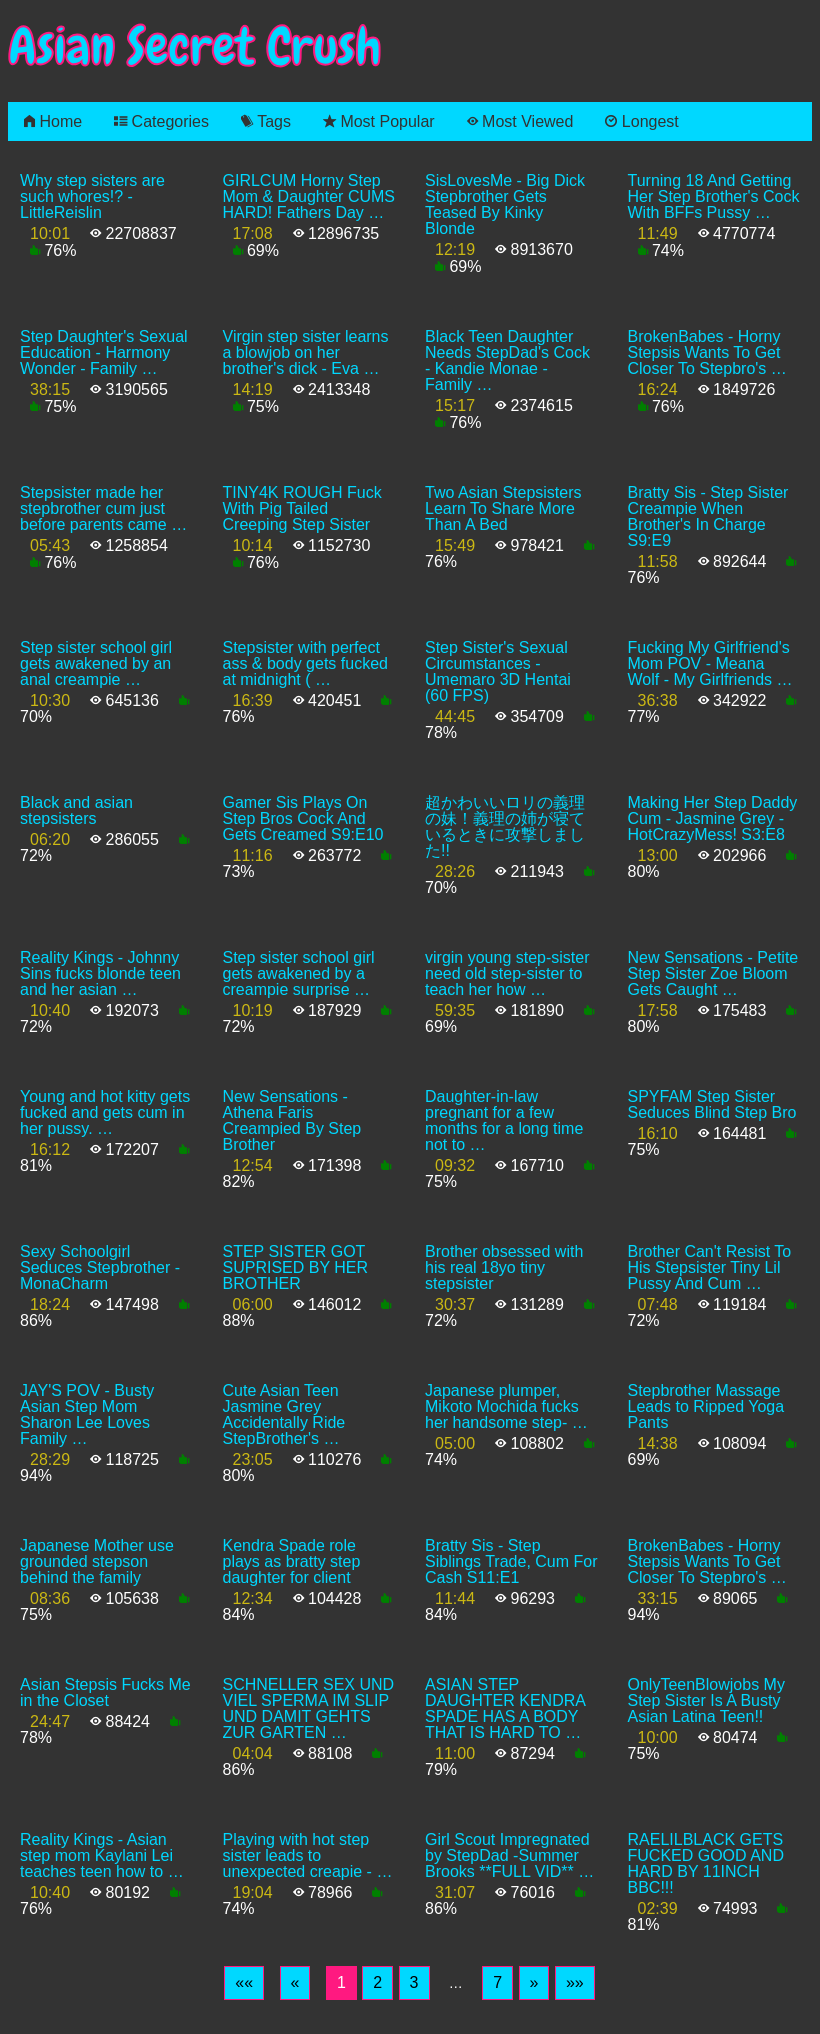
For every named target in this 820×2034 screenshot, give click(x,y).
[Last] (575, 1983)
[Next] (534, 1983)
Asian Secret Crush (195, 46)
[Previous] (295, 1983)
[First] (244, 1983)
